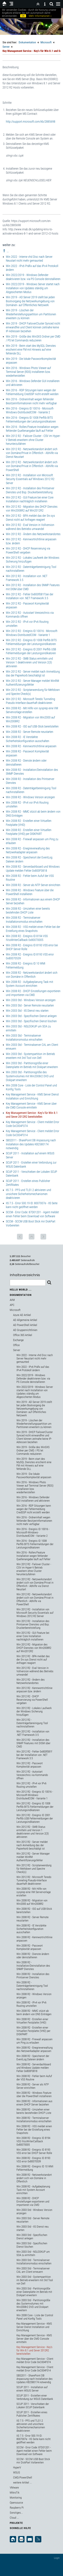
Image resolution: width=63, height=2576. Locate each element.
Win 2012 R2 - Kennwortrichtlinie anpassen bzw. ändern (34, 1689)
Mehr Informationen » (40, 15)
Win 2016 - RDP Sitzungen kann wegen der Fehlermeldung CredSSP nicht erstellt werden (33, 1509)
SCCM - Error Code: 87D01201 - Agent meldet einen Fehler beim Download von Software (34, 2451)
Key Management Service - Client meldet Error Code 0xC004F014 (34, 2368)
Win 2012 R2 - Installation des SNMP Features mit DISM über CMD (33, 1743)
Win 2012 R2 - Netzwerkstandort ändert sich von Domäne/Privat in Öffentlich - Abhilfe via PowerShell (32, 466)
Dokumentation (27, 42)
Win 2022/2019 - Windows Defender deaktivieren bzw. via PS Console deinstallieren (33, 1378)
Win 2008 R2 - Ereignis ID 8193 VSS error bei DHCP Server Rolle (34, 2151)
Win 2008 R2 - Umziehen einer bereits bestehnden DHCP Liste (33, 2111)
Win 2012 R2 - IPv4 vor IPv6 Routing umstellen (31, 1785)
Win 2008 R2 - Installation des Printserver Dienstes (32, 1975)
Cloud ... (14, 2517)
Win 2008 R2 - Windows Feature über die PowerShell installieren (34, 2094)
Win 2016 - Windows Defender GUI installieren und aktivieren (33, 1499)
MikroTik (14, 2492)
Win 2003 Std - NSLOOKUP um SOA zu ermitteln (33, 2253)
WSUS (16, 2472)
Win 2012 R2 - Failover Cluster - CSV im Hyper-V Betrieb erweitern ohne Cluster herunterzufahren (33, 439)
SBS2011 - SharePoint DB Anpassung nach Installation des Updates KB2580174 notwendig (31, 1144)
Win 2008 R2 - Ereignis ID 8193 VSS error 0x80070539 (33, 2159)
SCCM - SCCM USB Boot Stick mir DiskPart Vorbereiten (33, 2460)
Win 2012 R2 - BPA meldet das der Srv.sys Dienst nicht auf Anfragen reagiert (33, 1659)
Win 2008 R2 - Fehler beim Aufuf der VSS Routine (34, 2077)
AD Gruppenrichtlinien (25, 1330)
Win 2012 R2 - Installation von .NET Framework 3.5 (32, 1733)
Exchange (18, 1340)
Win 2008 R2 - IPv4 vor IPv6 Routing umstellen (31, 2004)
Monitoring (16, 2497)
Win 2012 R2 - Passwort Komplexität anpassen (29, 1765)
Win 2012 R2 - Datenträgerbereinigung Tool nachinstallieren (32, 1723)
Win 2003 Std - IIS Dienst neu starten (27, 1010)
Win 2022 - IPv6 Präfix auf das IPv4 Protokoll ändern (32, 1368)
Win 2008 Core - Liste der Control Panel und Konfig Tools (34, 2317)
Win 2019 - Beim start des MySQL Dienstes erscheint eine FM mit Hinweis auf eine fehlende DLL (31, 349)
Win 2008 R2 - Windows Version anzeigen (30, 797)
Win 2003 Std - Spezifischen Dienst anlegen (31, 1016)
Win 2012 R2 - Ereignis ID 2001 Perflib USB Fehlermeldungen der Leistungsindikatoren (34, 1818)
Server (6, 46)
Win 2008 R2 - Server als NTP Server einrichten (33, 885)
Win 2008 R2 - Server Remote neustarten (29, 731)
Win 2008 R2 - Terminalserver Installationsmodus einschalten (33, 2119)
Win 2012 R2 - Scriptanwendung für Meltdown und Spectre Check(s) (33, 1869)
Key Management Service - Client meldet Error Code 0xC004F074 (34, 2360)
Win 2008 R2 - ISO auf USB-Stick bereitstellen (32, 726)
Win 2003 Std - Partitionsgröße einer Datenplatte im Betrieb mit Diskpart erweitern (34, 2292)
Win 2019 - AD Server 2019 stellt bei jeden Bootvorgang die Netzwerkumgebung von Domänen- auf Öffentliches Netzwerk (30, 301)
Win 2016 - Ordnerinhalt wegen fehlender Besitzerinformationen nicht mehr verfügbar (34, 1521)
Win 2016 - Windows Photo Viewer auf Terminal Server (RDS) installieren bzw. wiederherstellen (28, 372)
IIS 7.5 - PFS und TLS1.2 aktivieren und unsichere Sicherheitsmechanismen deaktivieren (28, 1194)
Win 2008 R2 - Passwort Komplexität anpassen (29, 1947)
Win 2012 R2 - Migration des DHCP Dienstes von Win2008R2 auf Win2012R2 (33, 1648)
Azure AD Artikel (22, 1315)
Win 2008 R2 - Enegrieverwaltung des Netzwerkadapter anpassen (34, 2049)
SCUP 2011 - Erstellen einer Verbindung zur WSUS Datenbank (34, 2397)
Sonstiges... (16, 2512)
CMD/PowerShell (22, 2477)
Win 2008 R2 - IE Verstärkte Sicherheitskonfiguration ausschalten (31, 1929)
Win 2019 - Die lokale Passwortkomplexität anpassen (33, 1475)
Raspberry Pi (17, 2507)
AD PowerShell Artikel (25, 1325)
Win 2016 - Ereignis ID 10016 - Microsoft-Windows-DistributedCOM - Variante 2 (32, 1532)
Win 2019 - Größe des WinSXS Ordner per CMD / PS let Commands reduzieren (33, 1450)
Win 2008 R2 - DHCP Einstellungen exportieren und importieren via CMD (32, 2201)
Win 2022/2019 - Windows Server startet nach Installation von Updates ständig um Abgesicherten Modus (33, 288)
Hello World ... (21, 1289)
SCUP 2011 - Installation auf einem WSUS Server (32, 2388)
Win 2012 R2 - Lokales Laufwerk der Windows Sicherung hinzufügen (34, 1711)
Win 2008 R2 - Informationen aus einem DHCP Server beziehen (34, 2102)
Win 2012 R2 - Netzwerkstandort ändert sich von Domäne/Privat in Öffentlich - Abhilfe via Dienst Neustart (32, 453)
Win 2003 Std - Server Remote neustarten (30, 1005)
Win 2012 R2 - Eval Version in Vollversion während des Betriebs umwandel (34, 1671)
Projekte (16, 2522)
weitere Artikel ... (22, 2482)
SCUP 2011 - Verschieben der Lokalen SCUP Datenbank (32, 2405)
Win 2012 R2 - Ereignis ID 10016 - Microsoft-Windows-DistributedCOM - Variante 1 (34, 1795)
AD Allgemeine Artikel (25, 1320)
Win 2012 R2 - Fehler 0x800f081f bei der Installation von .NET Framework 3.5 (34, 1755)
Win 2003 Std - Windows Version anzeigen (31, 1000)
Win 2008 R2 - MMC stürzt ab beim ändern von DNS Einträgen (33, 2012)
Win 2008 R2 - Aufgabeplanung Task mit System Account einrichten (33, 2190)
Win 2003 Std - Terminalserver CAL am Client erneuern (33, 2270)
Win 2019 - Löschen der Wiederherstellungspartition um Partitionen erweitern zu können (31, 314)
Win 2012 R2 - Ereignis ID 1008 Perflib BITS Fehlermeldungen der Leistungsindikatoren (34, 1807)
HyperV (17, 2467)
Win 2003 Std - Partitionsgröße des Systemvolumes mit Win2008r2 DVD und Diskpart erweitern (30, 1076)
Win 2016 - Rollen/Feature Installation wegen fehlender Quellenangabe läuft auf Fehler (33, 1556)
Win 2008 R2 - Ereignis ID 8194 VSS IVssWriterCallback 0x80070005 (33, 2141)
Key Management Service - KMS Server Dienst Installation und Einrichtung (34, 2327)
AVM (12, 1300)
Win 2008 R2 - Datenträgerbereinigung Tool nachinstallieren (32, 1986)
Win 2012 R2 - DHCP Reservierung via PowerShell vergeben (32, 1700)
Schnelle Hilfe (20, 2528)
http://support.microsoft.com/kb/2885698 (30, 121)
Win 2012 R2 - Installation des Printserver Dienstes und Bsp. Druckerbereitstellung (32, 1624)
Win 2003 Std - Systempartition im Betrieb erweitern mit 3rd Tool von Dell (34, 2280)
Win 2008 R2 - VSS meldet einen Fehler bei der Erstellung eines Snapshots (34, 2130)
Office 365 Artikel (22, 1335)
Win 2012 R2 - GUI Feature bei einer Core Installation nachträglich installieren (32, 1636)
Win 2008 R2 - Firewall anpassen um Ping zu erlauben (34, 2041)
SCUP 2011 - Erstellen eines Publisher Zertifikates (31, 2414)
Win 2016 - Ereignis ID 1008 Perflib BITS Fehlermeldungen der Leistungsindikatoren (34, 1544)
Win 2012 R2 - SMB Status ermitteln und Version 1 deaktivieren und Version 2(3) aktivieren (29, 662)
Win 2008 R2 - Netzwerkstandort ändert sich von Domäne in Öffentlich (34, 2178)
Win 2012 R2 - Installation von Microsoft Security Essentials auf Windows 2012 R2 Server (30, 479)
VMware (14, 2487)
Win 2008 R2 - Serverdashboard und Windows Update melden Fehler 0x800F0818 (33, 2068)
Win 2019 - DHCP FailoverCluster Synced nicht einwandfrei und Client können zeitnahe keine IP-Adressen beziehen (33, 327)
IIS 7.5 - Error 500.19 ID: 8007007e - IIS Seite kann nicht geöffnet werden (33, 2439)
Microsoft (46, 42)
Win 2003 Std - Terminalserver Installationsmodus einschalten (33, 2261)
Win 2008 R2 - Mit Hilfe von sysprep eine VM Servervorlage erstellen (33, 1892)
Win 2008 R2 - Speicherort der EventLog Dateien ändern (32, 2057)
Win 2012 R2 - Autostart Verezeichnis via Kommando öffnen (32, 1775)
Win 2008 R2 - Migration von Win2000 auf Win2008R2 (31, 1902)
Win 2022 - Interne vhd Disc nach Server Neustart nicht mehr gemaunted (34, 1358)
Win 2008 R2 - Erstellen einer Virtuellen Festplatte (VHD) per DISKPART (33, 2031)
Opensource (16, 2502)
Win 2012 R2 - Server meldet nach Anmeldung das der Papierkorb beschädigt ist (32, 1845)
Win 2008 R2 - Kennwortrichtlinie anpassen (31, 746)
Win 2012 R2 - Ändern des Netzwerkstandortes (33, 534)
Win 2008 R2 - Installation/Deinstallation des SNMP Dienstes (33, 1966)
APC (12, 1305)
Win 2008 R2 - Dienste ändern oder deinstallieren (32, 1955)
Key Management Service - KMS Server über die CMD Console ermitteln (34, 2339)
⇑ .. (6, 251)
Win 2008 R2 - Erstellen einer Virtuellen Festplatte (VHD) (32, 2020)
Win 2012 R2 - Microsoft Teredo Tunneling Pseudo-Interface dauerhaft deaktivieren (33, 1880)
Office (16, 1345)
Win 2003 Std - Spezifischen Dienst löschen (31, 1021)
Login (57, 2557)
